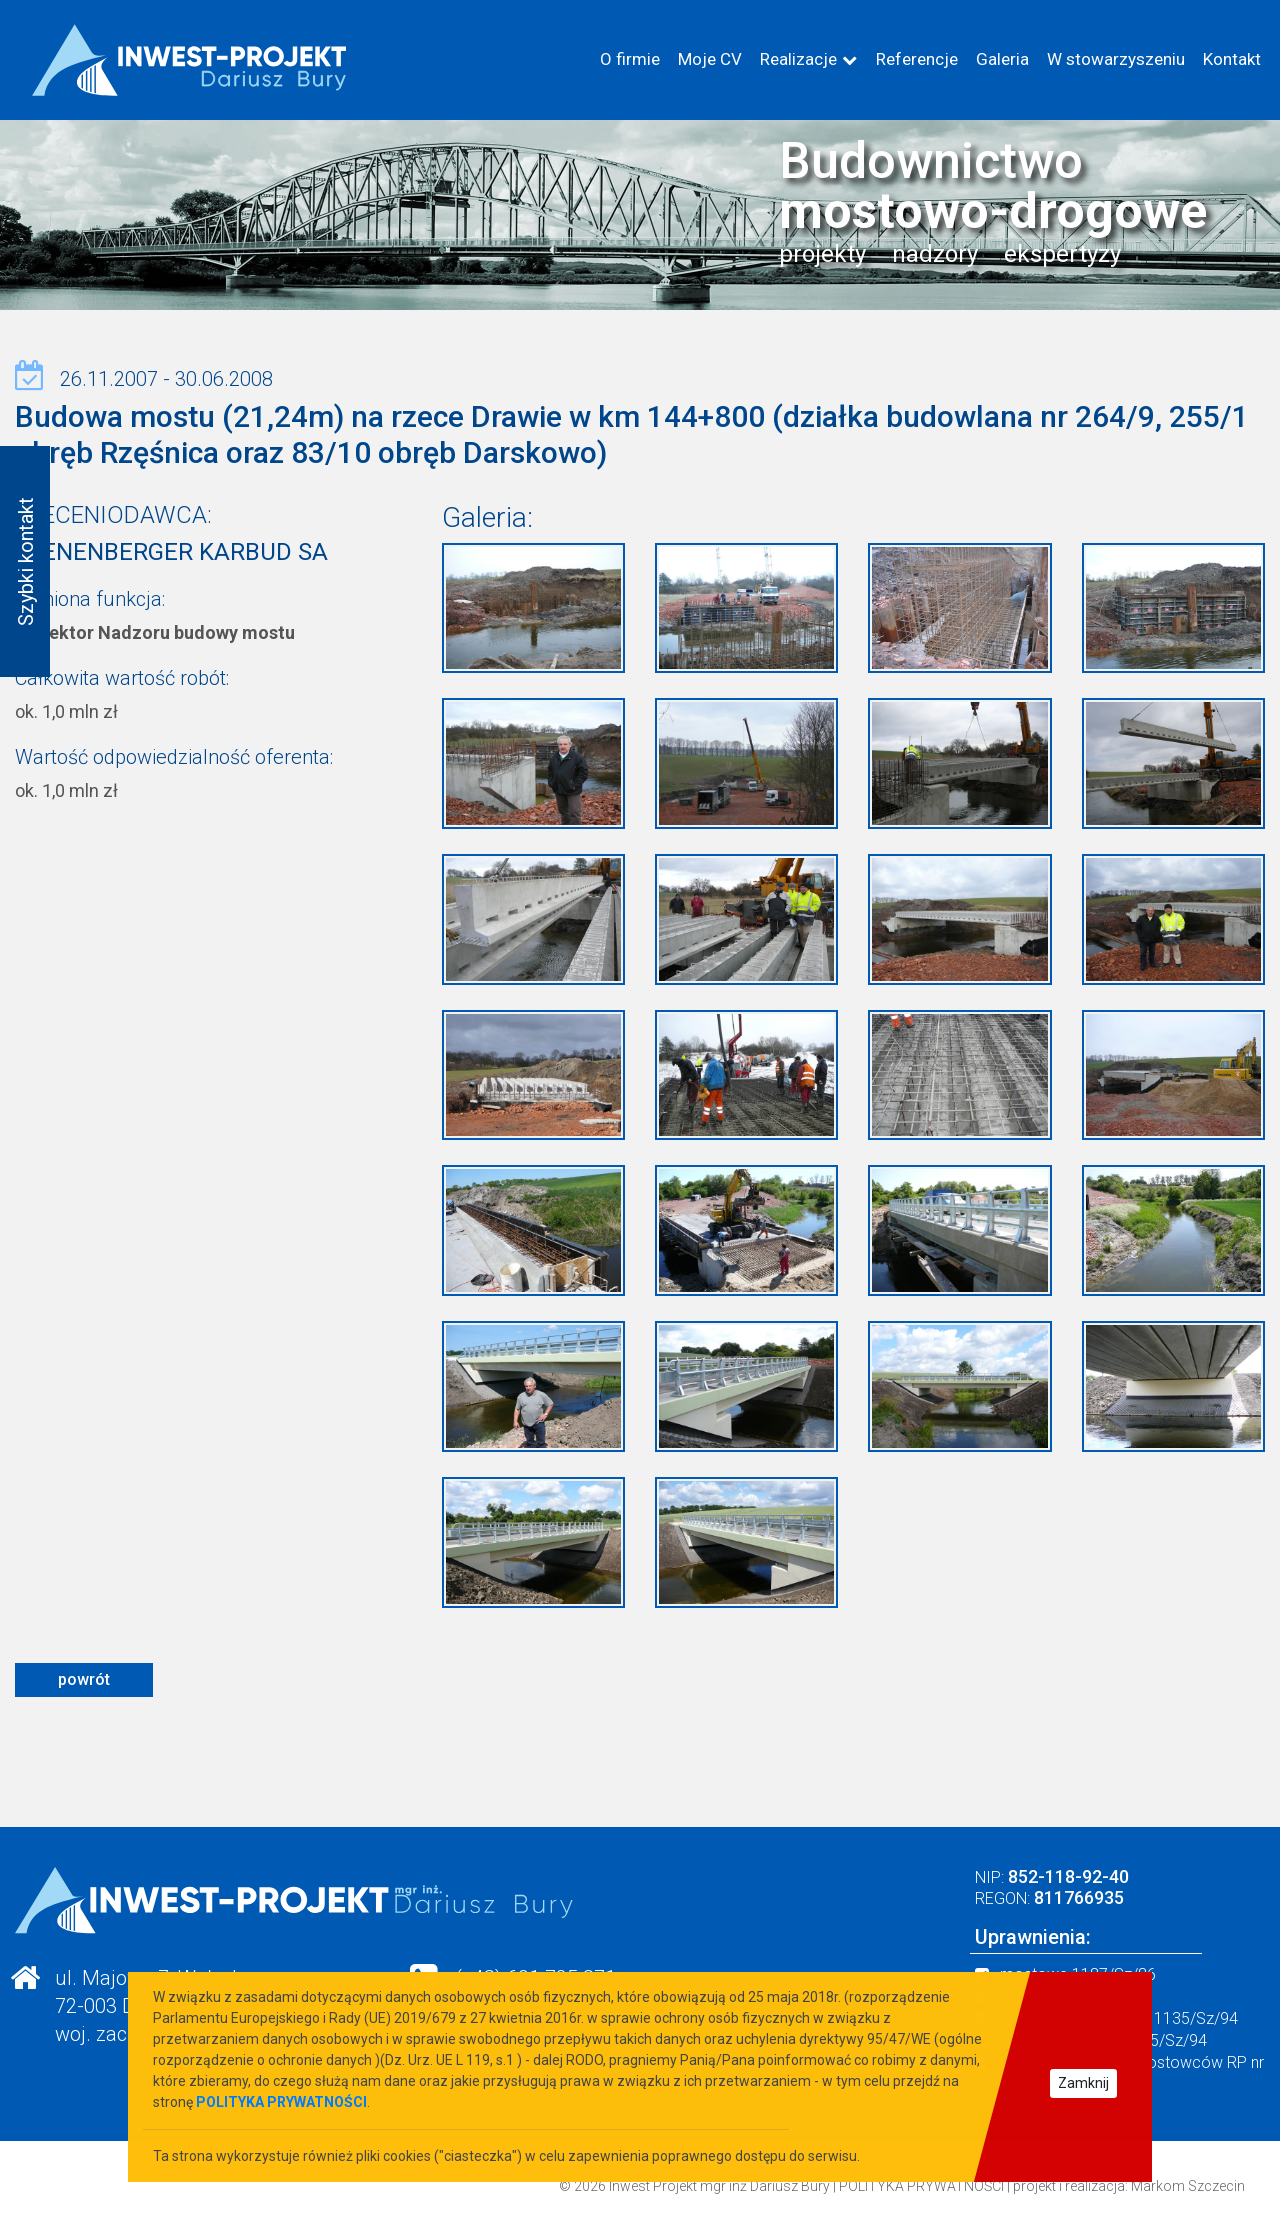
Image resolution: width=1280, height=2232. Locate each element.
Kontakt (1232, 59)
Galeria (1002, 59)
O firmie (630, 59)
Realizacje (798, 59)
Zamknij (1083, 2083)
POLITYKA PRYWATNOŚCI (921, 2186)
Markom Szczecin (1188, 2186)
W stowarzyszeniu (1116, 59)
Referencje (917, 59)
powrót (84, 1679)
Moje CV (710, 59)
